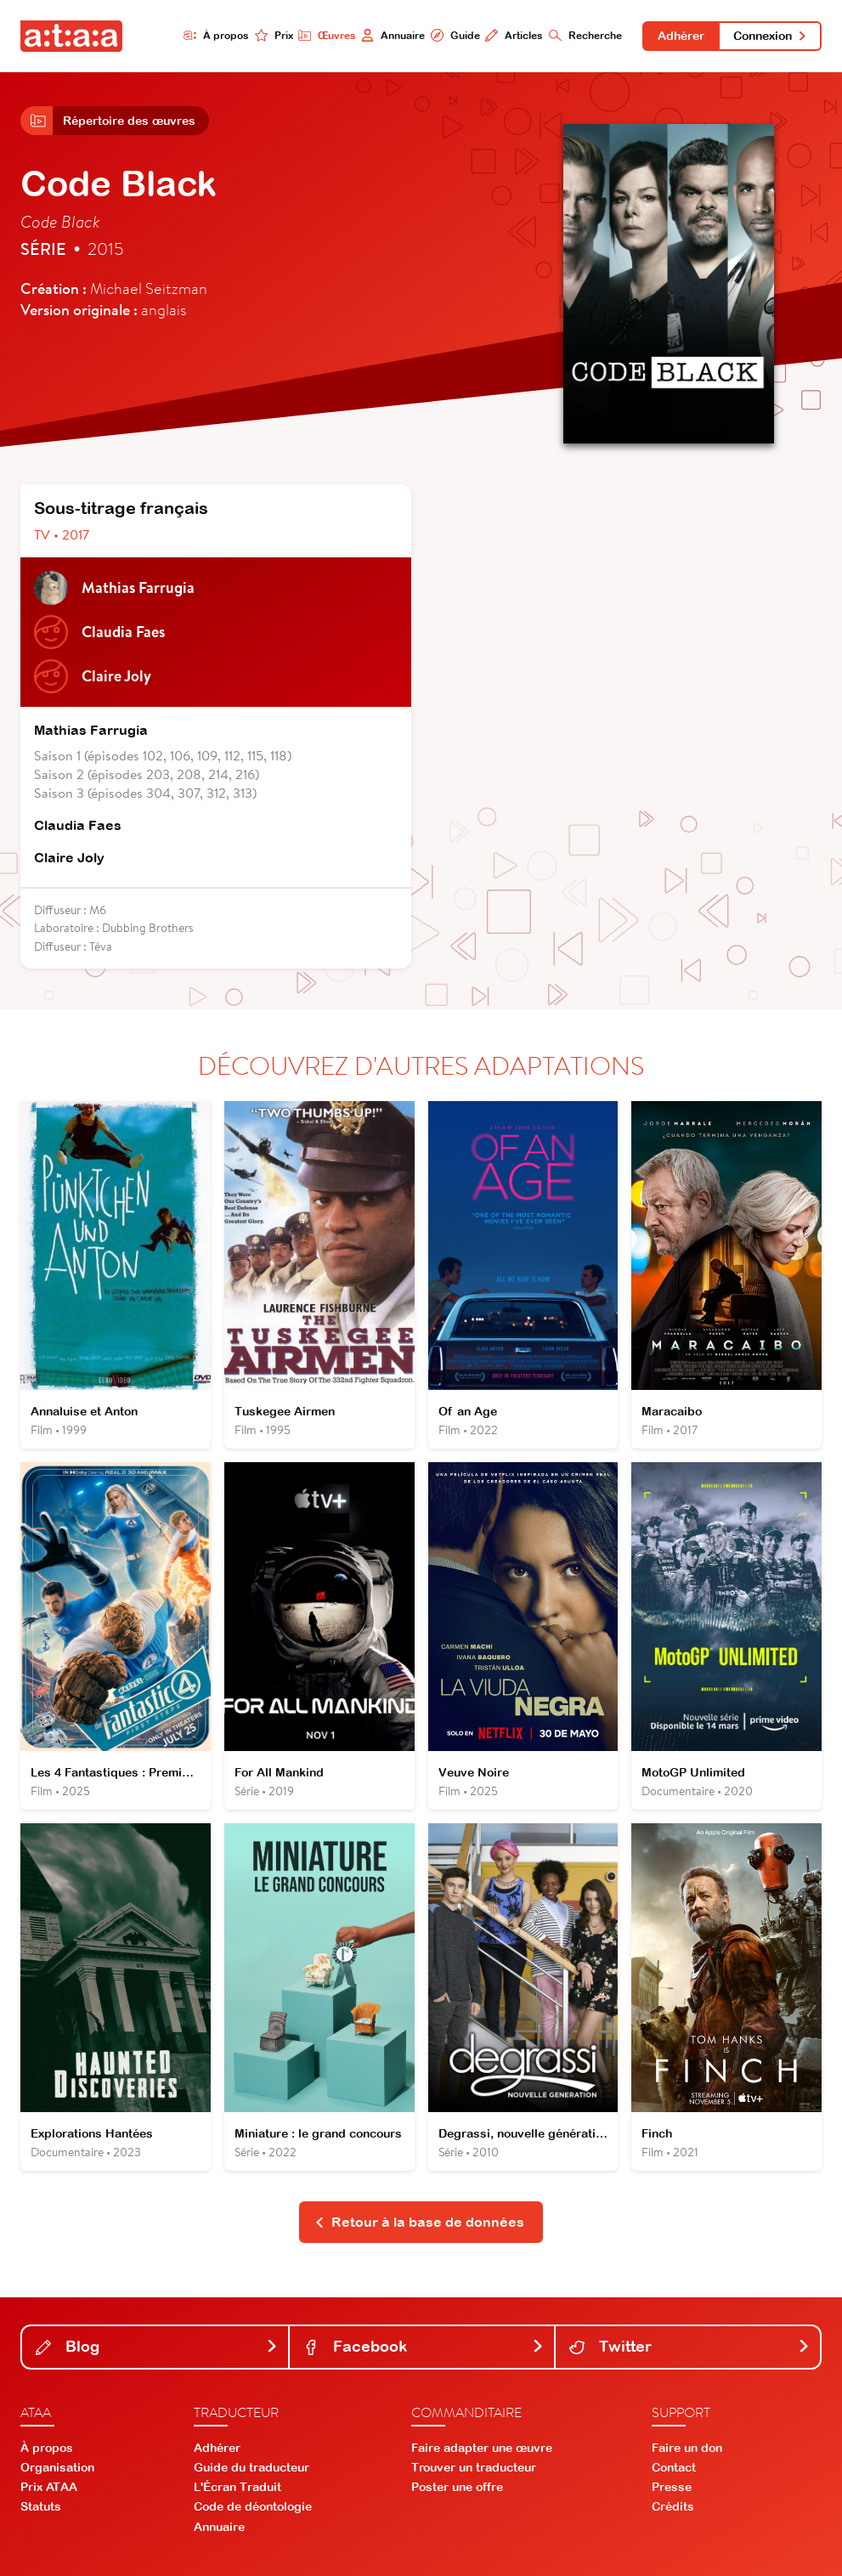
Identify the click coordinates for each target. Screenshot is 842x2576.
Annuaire (393, 35)
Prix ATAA (48, 2487)
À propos (216, 35)
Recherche (585, 35)
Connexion (770, 35)
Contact (674, 2467)
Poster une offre (457, 2487)
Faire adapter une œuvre (481, 2448)
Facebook (423, 2346)
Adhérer (681, 35)
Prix (274, 35)
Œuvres (327, 35)
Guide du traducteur (251, 2467)
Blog (157, 2346)
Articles (514, 35)
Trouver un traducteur (473, 2467)
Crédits (673, 2506)
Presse (672, 2487)
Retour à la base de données (419, 2221)
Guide (455, 35)
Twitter (689, 2346)
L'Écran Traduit (237, 2487)
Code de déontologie (253, 2506)
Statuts (40, 2506)
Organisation (57, 2467)
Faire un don (687, 2448)
